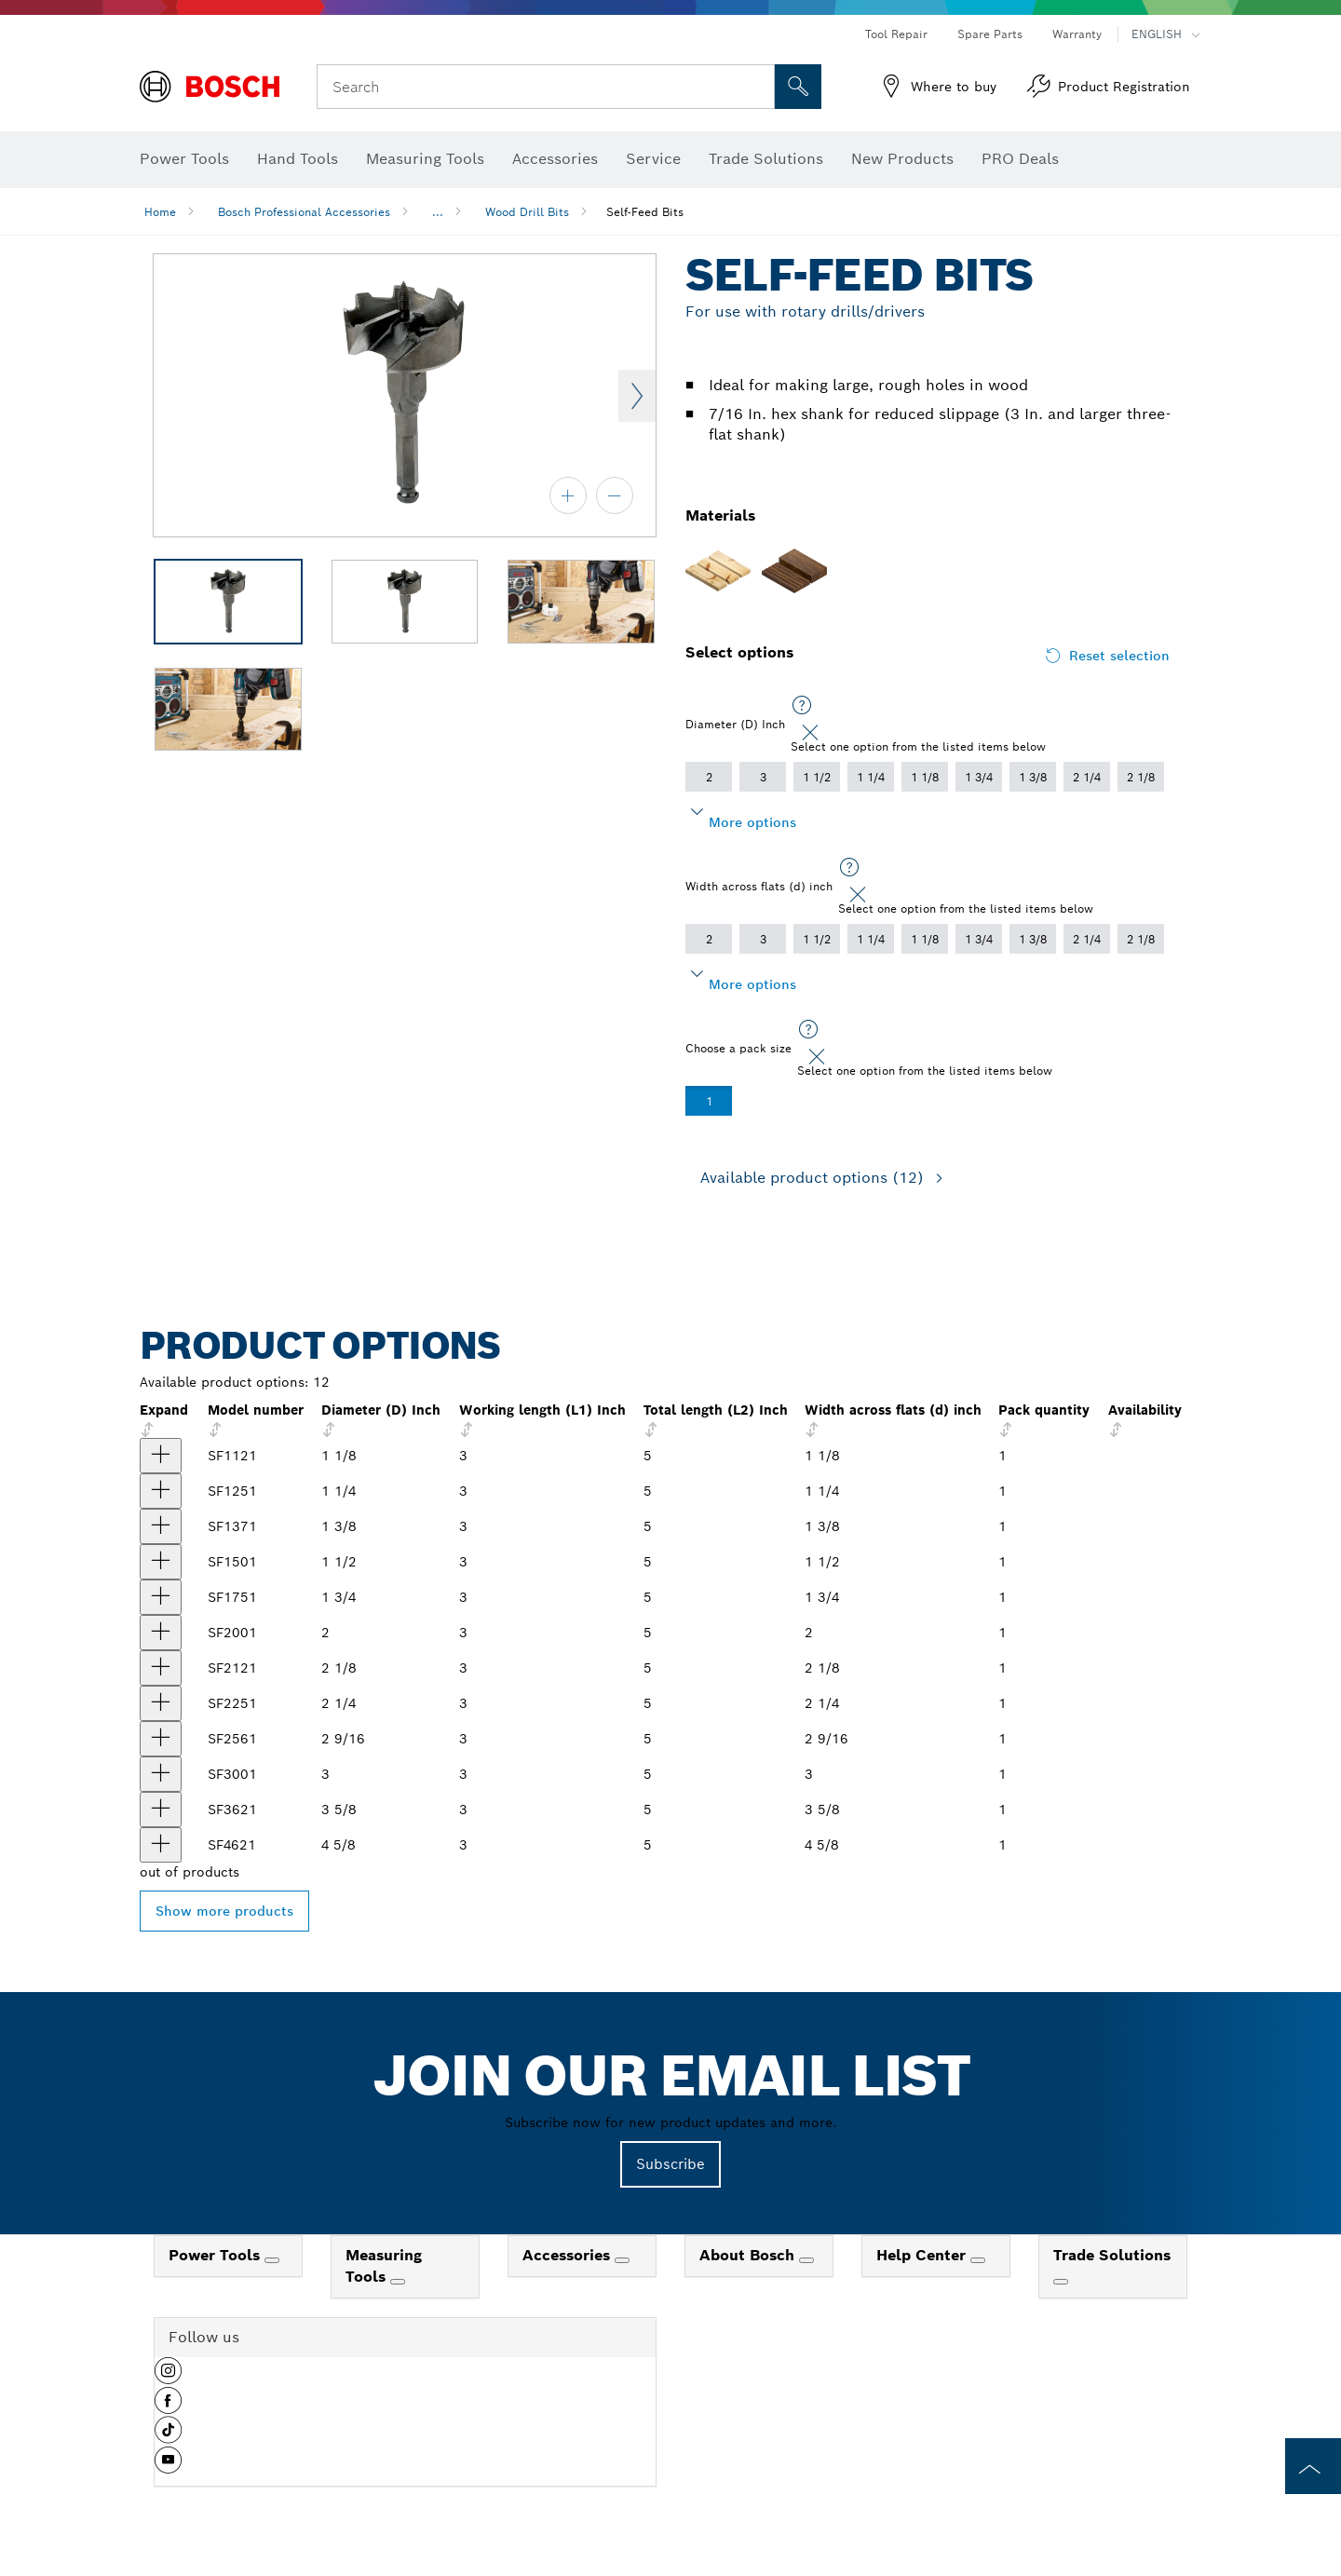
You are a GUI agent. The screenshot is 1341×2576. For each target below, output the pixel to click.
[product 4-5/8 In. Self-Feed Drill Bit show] (161, 1845)
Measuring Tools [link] (383, 2265)
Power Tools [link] (216, 2255)
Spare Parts (990, 34)
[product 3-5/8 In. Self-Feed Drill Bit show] (161, 1809)
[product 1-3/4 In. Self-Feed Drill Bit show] (161, 1597)
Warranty (1077, 34)
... (437, 212)
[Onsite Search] (798, 86)
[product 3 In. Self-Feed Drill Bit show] (161, 1774)
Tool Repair (896, 34)
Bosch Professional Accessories (304, 212)
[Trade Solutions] (1060, 2282)
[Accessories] (622, 2260)
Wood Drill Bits (527, 212)
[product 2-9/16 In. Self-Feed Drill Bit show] (161, 1738)
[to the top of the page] (1313, 2466)
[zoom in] (568, 495)
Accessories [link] (568, 2255)
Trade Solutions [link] (1112, 2255)
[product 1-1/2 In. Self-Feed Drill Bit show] (161, 1561)
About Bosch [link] (749, 2255)
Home (160, 212)
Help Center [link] (923, 2255)
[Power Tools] (271, 2260)
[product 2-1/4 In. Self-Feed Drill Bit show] (161, 1703)
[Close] (810, 733)
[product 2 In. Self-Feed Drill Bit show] (161, 1632)
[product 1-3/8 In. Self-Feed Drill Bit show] (161, 1526)
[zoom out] (614, 495)
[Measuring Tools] (397, 2282)
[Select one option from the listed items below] (802, 706)
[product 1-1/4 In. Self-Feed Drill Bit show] (161, 1491)
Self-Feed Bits (645, 212)
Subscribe (670, 2164)
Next (637, 396)
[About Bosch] (806, 2260)
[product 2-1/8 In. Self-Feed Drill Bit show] (161, 1668)
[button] (168, 2377)
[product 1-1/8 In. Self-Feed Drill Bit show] (161, 1455)
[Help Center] (977, 2260)
